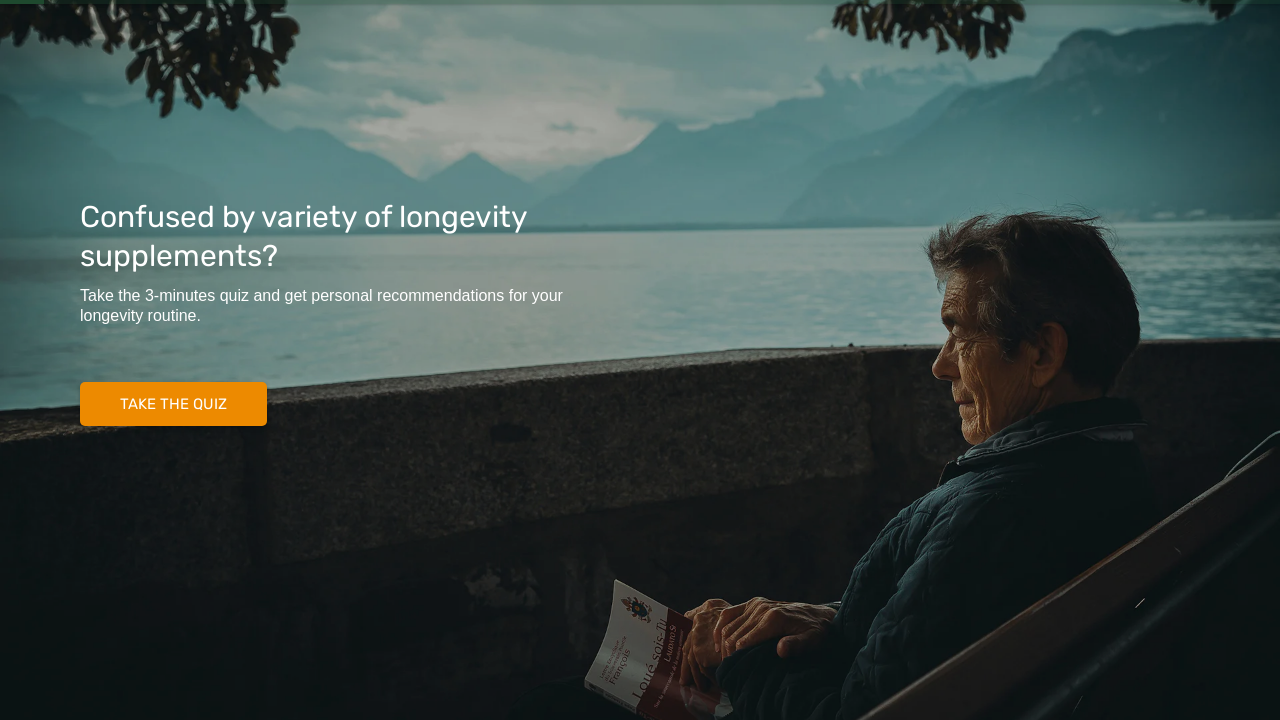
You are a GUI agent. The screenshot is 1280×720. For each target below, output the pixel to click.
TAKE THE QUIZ (173, 404)
